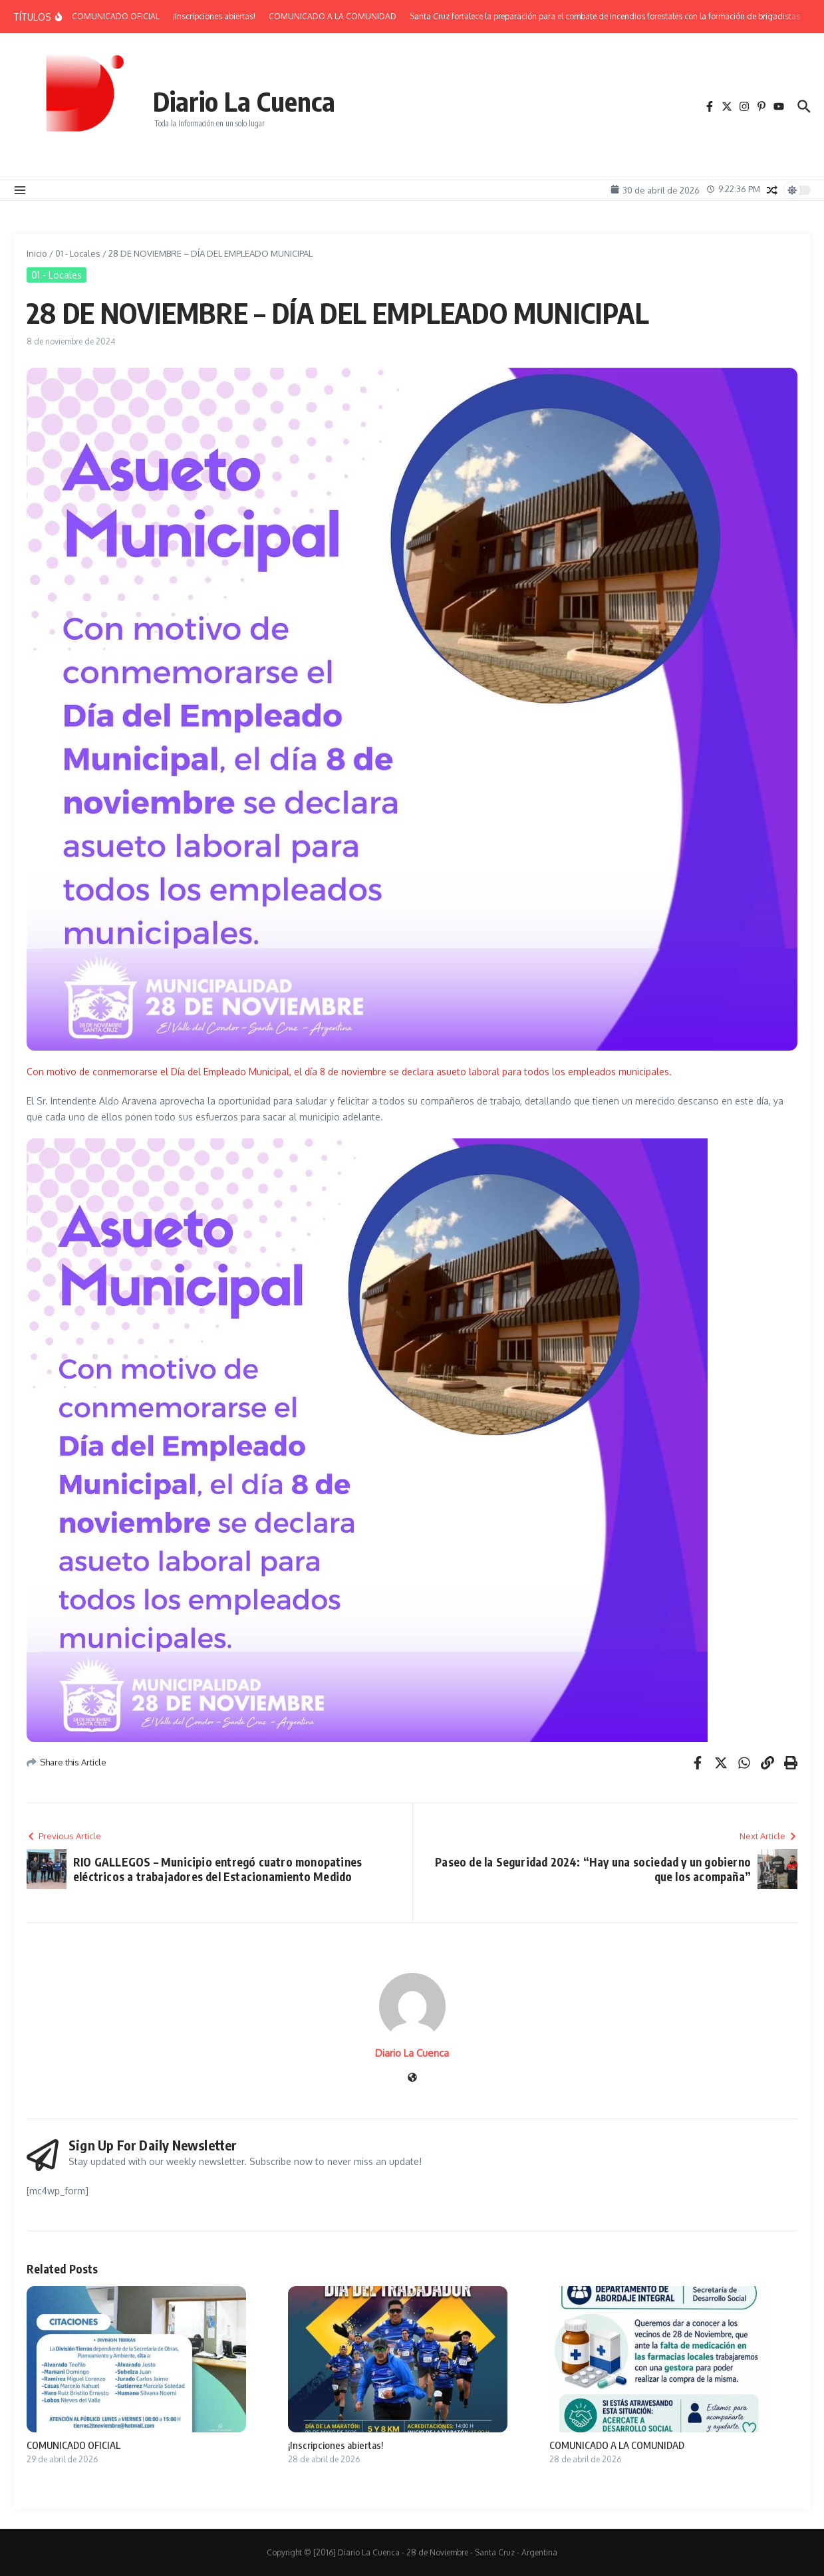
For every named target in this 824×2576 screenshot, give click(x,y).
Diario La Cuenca (244, 101)
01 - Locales (77, 253)
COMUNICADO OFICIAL (73, 2445)
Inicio (37, 253)
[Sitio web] (412, 2078)
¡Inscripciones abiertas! (335, 2445)
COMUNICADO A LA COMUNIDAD (616, 2445)
